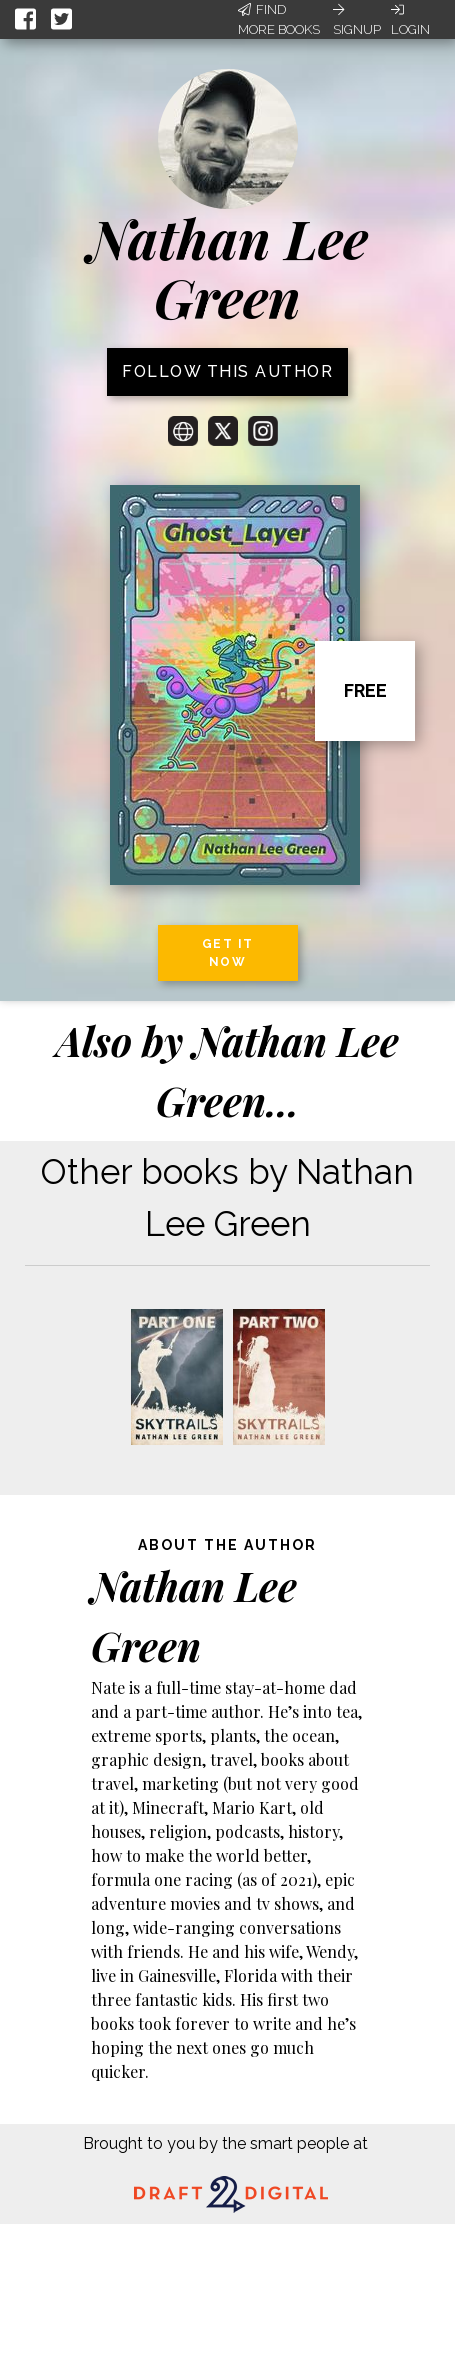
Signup (357, 20)
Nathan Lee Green (228, 267)
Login (410, 20)
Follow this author (227, 371)
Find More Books (279, 19)
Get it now (228, 953)
